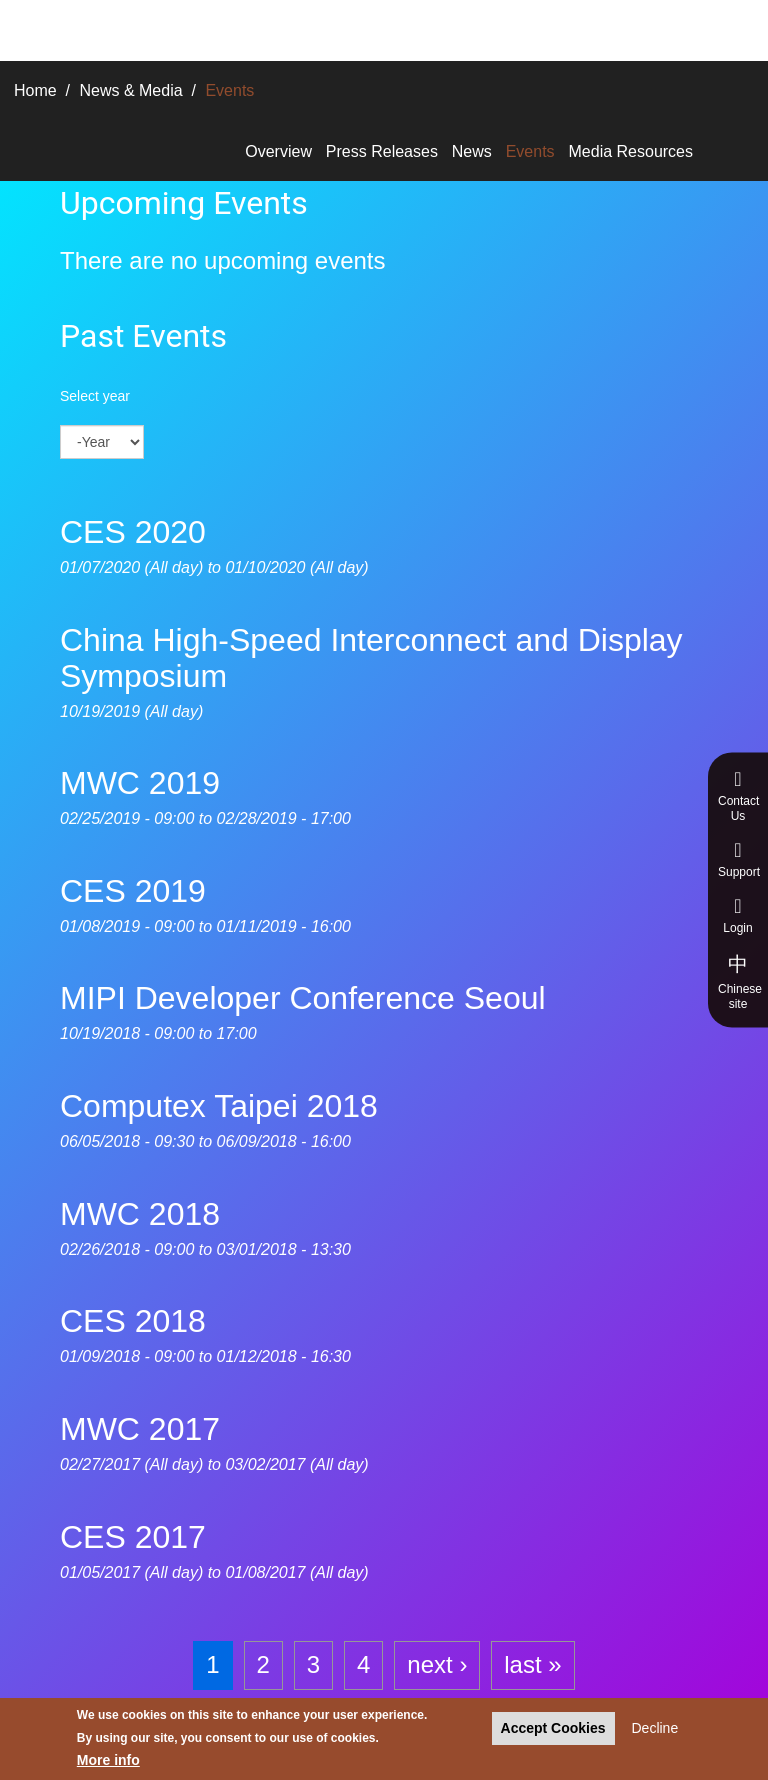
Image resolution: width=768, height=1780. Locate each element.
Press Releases (382, 151)
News (472, 151)
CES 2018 (133, 1321)
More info (108, 1761)
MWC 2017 (140, 1429)
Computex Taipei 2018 (219, 1106)
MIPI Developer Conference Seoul (303, 998)
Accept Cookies (553, 1728)
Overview (278, 151)
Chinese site (740, 981)
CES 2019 (133, 891)
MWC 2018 (140, 1214)
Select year (95, 396)
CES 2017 (133, 1537)
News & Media (130, 90)
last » (532, 1664)
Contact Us (738, 796)
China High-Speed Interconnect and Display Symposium (371, 658)
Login (738, 915)
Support (739, 859)
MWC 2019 (140, 783)
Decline (654, 1728)
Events (530, 151)
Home (35, 90)
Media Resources (631, 151)
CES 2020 (133, 532)
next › (437, 1664)
